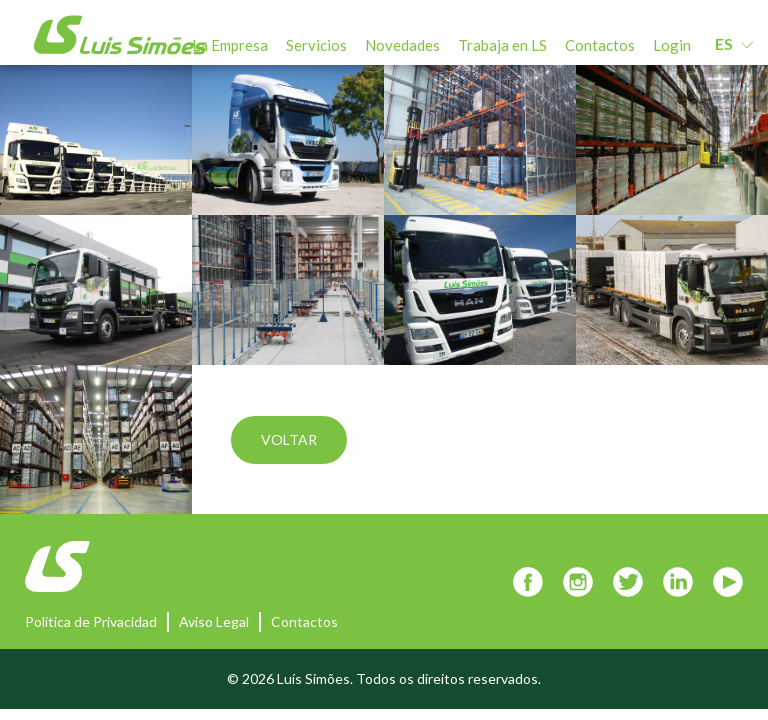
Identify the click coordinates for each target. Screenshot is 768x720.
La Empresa (230, 45)
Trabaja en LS (502, 45)
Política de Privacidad (91, 621)
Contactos (600, 45)
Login (672, 45)
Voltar (289, 439)
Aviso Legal (214, 621)
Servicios (316, 45)
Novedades (402, 45)
